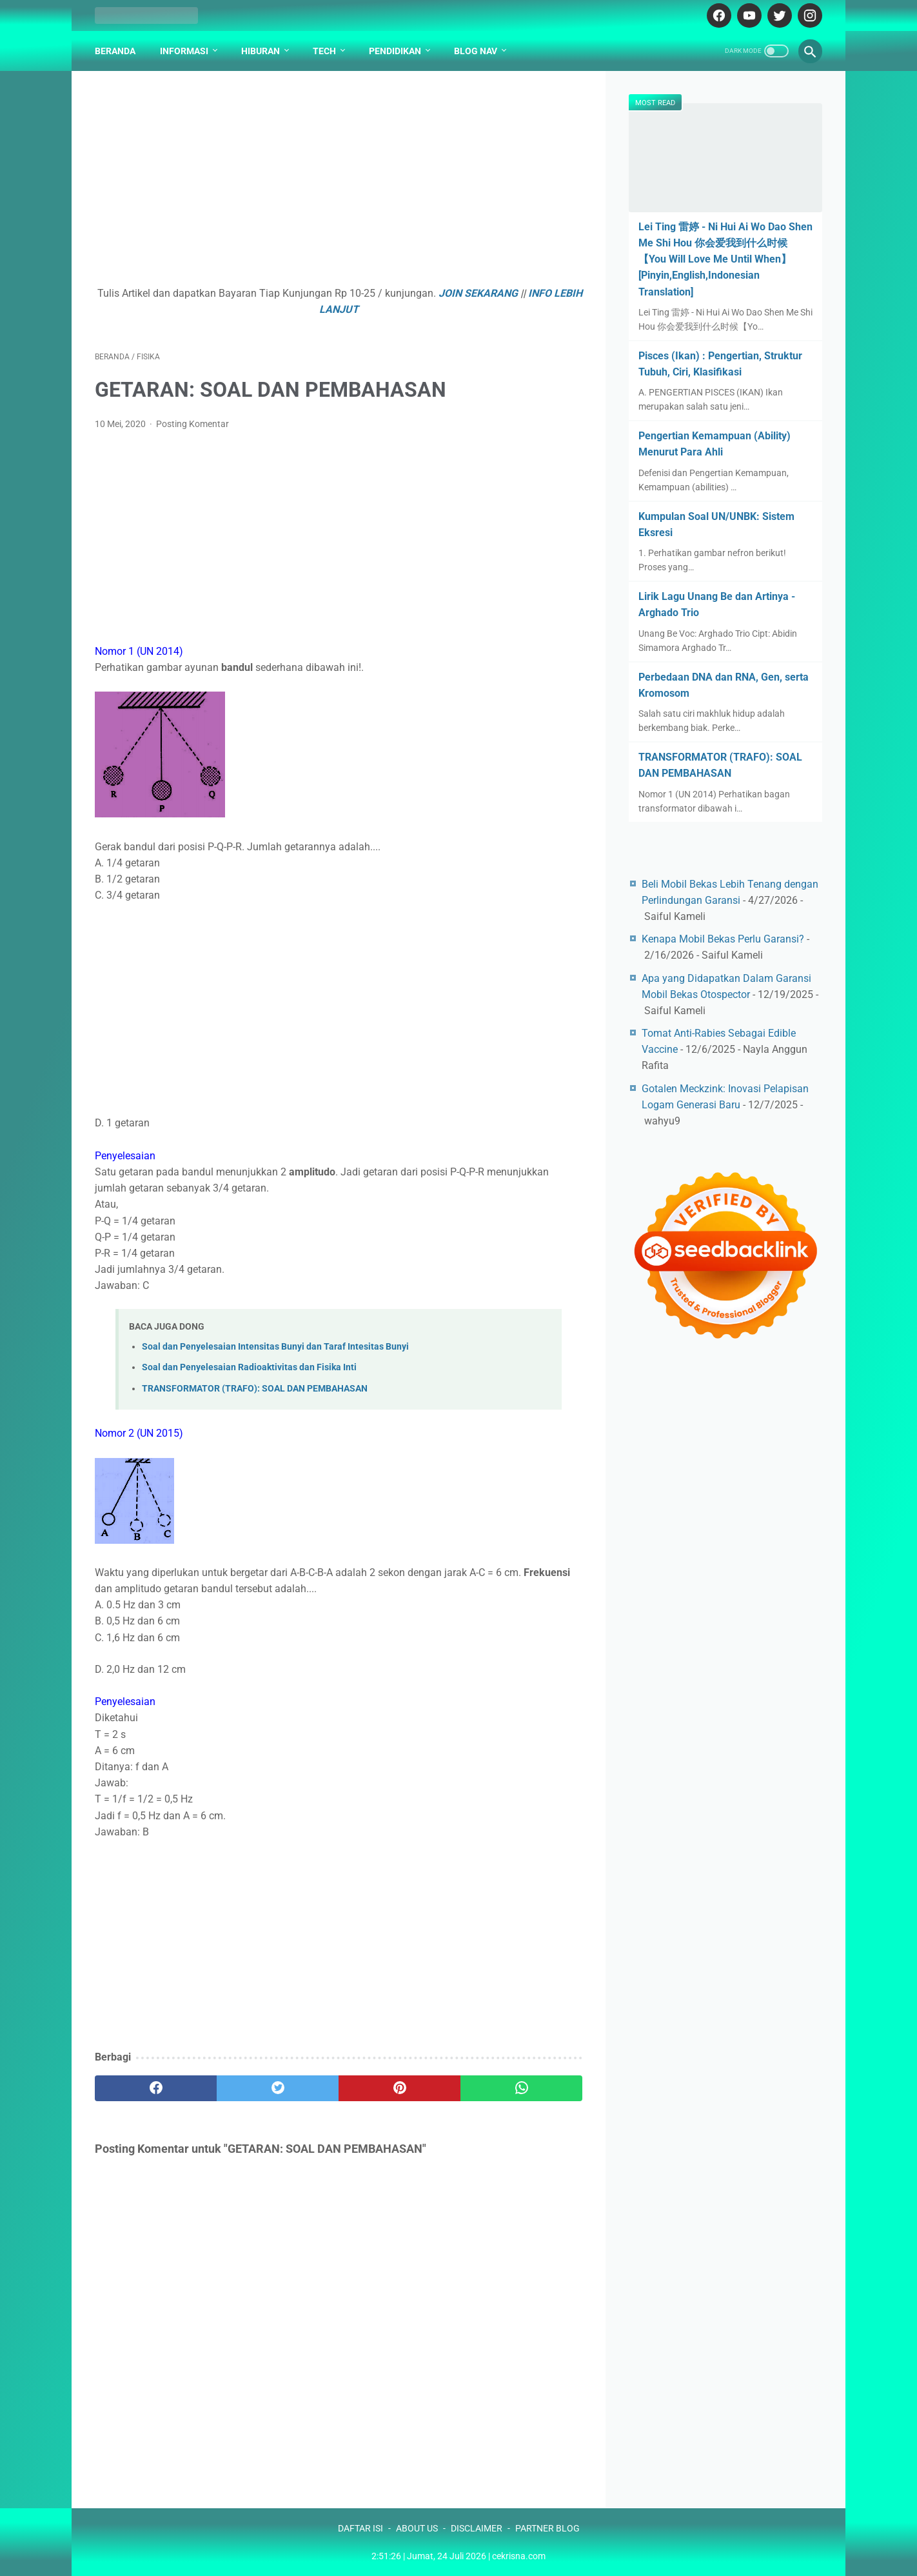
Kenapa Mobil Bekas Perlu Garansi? (723, 939)
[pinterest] (399, 2088)
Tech (324, 51)
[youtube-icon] (748, 15)
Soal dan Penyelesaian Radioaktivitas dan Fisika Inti (249, 1367)
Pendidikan (395, 51)
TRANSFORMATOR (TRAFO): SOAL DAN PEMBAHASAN (255, 1388)
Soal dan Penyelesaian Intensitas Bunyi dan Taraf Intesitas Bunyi (275, 1346)
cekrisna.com (519, 2556)
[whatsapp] (521, 2088)
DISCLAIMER (476, 2528)
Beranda (115, 51)
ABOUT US (417, 2528)
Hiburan (260, 51)
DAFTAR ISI (360, 2528)
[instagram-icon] (808, 15)
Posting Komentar (192, 424)
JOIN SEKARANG (478, 293)
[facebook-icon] (717, 15)
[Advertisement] (338, 184)
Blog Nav (475, 51)
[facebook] (156, 2088)
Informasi (184, 51)
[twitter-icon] (778, 15)
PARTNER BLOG (547, 2528)
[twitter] (278, 2088)
